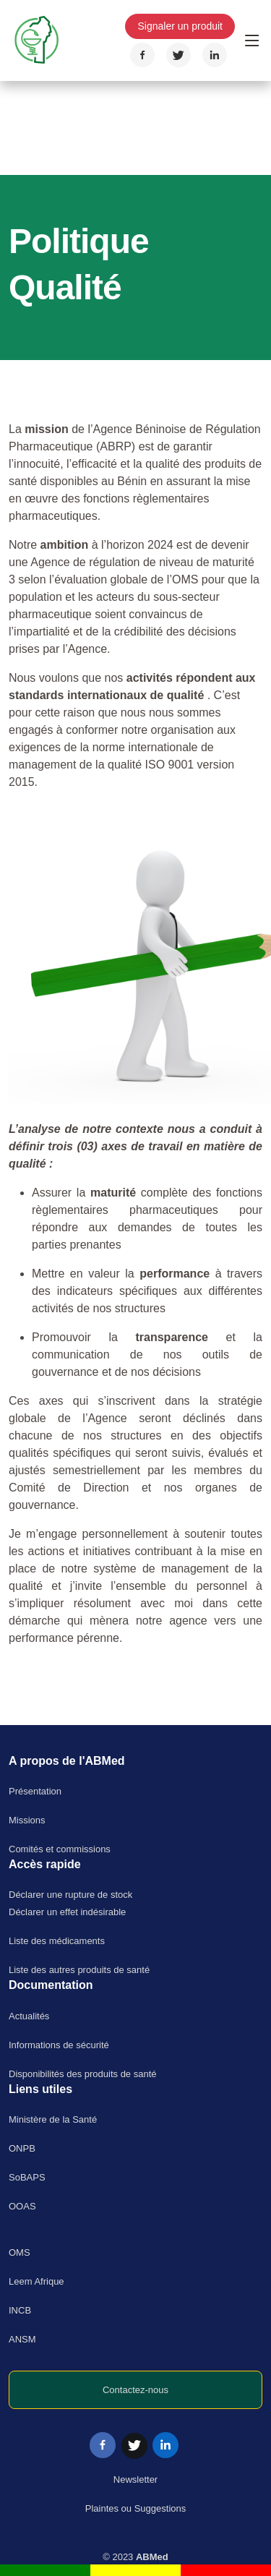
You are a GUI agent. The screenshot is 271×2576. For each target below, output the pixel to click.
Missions (27, 1820)
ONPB (22, 2148)
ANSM (22, 2339)
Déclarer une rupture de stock (70, 1894)
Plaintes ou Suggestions (135, 2508)
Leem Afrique (36, 2281)
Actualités (29, 2016)
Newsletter (135, 2479)
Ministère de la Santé (53, 2119)
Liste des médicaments (57, 1940)
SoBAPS (27, 2177)
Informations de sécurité (59, 2045)
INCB (20, 2310)
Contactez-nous (135, 2389)
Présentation (35, 1791)
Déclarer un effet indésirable (67, 1912)
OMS (19, 2252)
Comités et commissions (60, 1849)
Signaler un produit (180, 26)
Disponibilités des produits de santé (83, 2073)
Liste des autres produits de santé (79, 1969)
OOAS (22, 2206)
